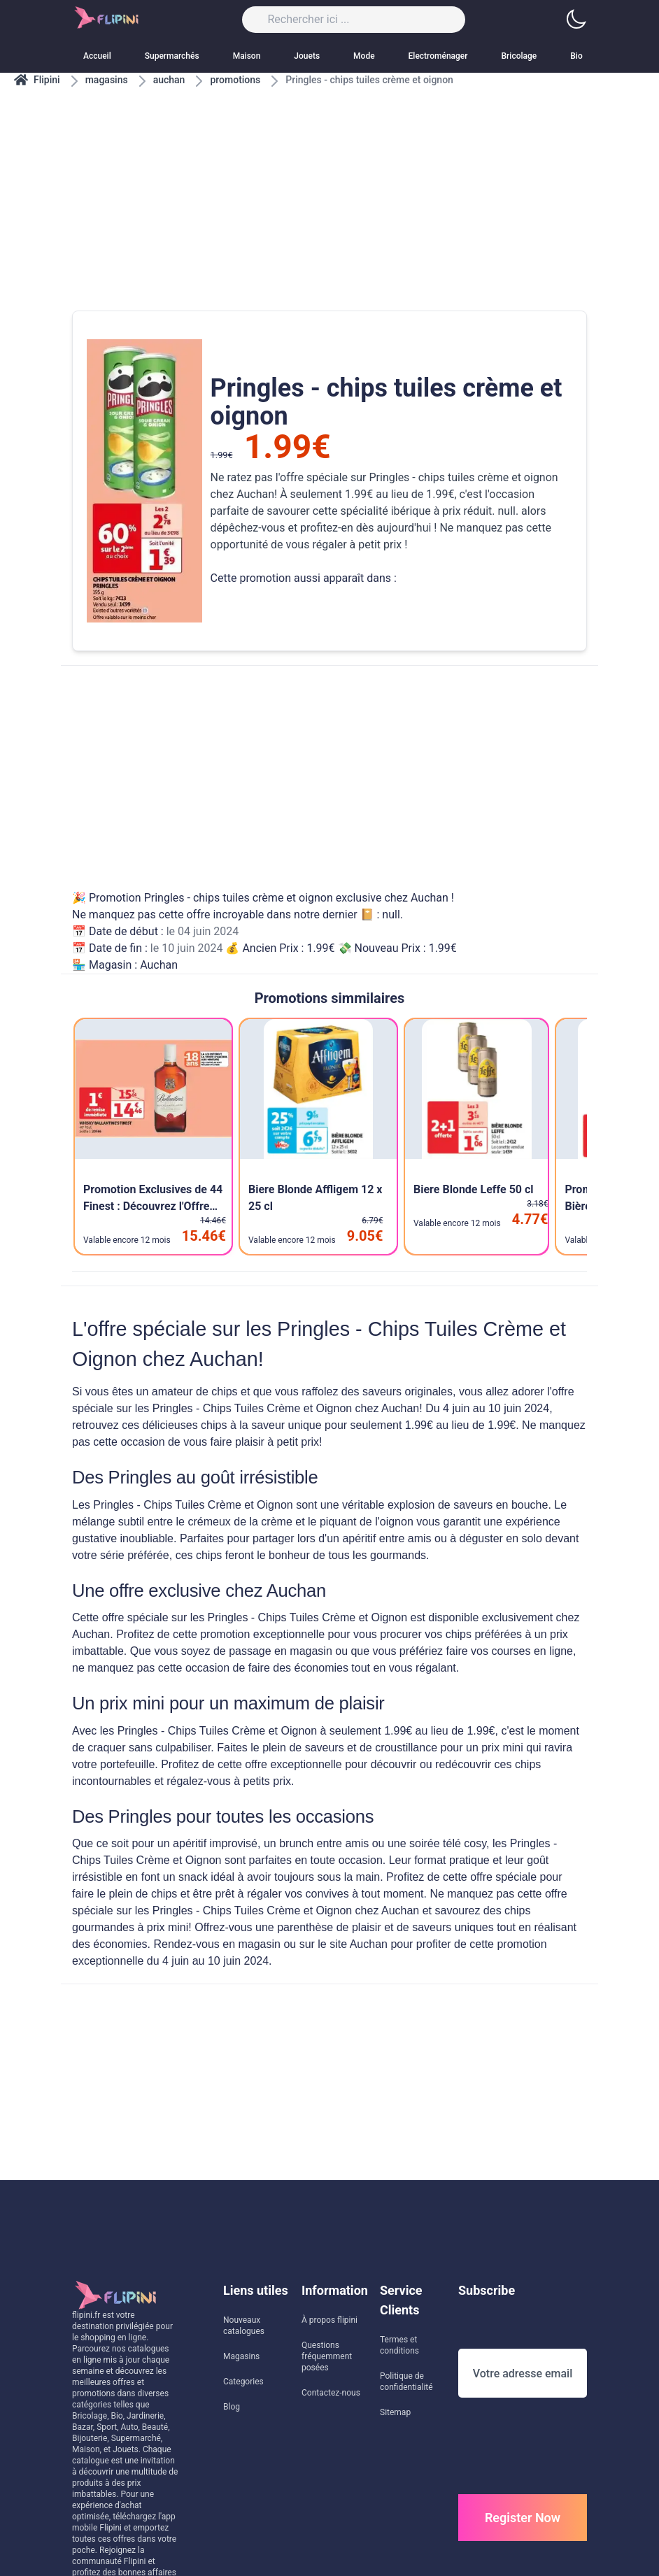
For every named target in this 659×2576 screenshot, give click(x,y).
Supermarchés (172, 56)
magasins (106, 79)
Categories (243, 2381)
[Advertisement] (329, 185)
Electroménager (438, 56)
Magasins (241, 2356)
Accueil (97, 56)
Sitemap (395, 2412)
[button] (576, 19)
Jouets (307, 56)
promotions (235, 79)
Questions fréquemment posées (327, 2356)
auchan (169, 79)
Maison (247, 56)
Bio (576, 56)
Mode (364, 56)
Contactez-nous (331, 2393)
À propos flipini (329, 2320)
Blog (231, 2407)
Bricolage (519, 56)
